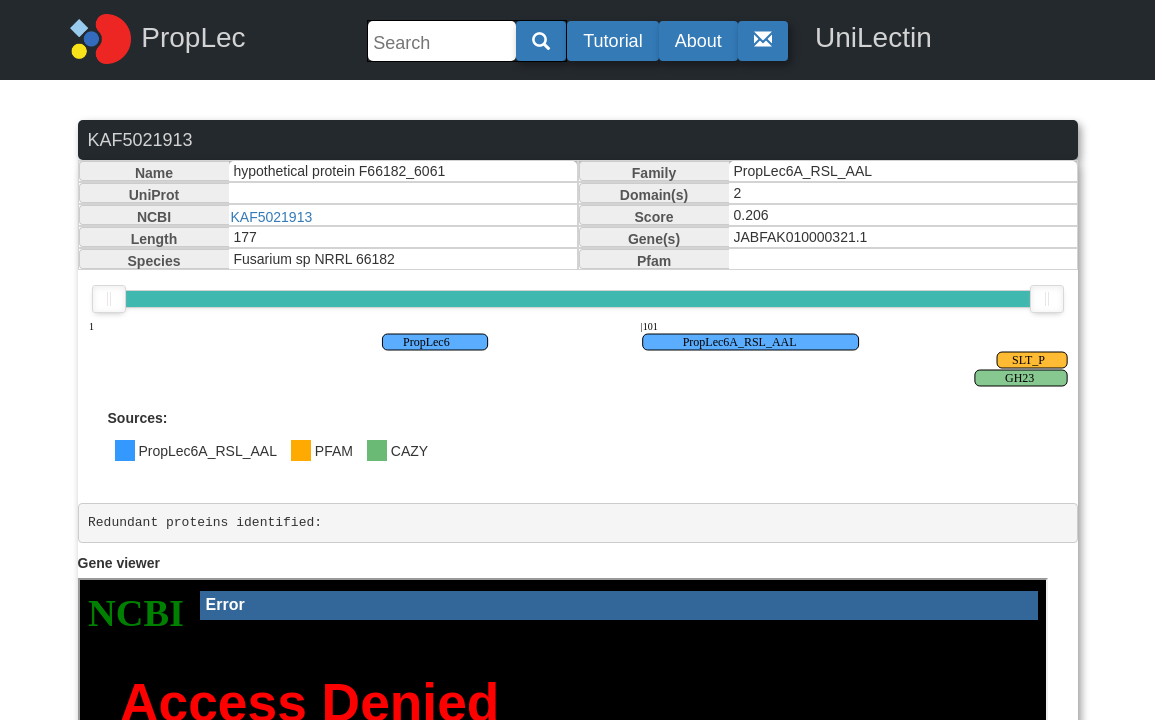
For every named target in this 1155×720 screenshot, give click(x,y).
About (698, 41)
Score (654, 217)
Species (154, 261)
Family (654, 173)
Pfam (654, 261)
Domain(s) (654, 195)
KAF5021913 (272, 217)
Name (154, 173)
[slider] (109, 299)
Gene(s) (654, 239)
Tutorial (612, 41)
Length (154, 239)
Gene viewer (119, 563)
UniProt (154, 195)
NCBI (154, 217)
